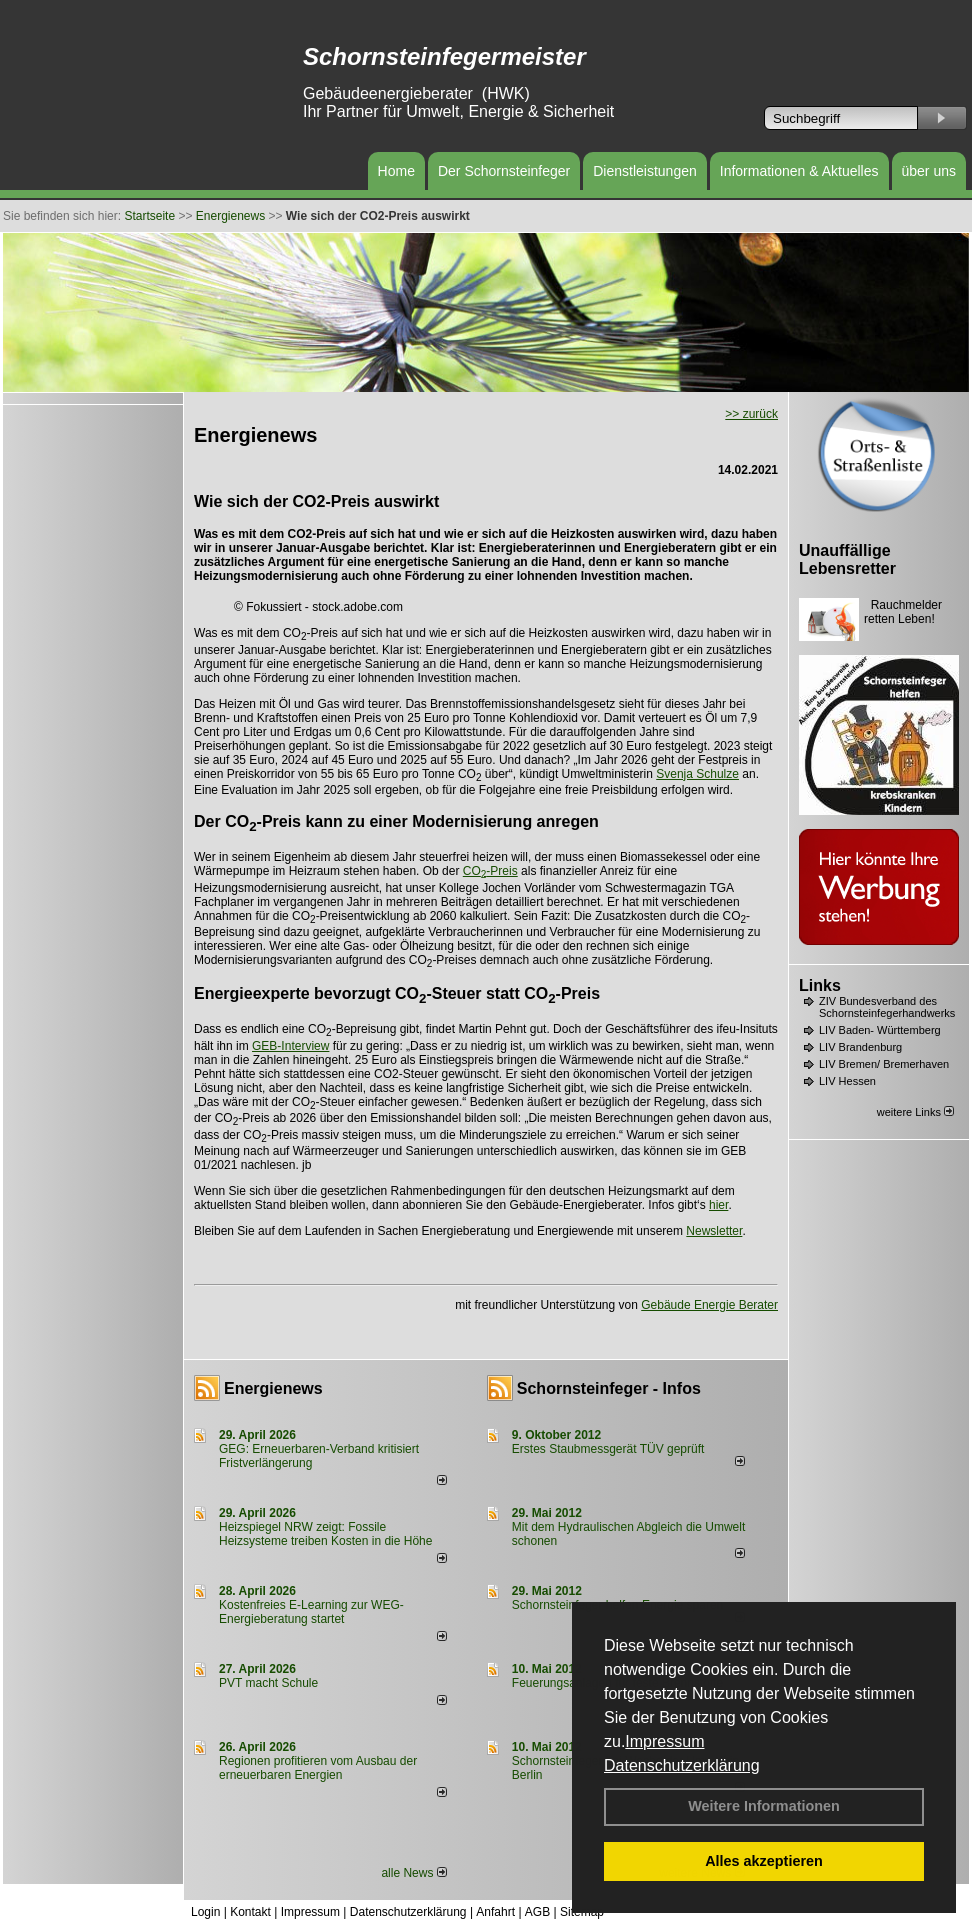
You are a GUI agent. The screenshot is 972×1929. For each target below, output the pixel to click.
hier (718, 1205)
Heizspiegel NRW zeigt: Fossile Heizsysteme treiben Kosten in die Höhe (325, 1534)
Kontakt (250, 1912)
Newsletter (714, 1231)
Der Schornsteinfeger (504, 171)
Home (396, 171)
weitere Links (915, 1112)
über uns (929, 171)
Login (205, 1912)
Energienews (273, 1388)
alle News (413, 1873)
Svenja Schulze (697, 774)
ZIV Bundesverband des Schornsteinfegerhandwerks (887, 1007)
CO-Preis (490, 871)
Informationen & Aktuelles (799, 171)
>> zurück (751, 414)
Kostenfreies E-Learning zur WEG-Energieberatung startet (311, 1612)
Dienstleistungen (645, 171)
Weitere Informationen (764, 1806)
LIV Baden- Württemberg (880, 1030)
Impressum (664, 1741)
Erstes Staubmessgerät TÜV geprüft (608, 1449)
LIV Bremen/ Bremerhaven (884, 1064)
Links (820, 985)
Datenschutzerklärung (682, 1765)
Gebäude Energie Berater (709, 1305)
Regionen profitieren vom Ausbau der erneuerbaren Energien (318, 1768)
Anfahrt (495, 1912)
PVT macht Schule (268, 1683)
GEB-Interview (290, 1046)
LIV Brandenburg (860, 1047)
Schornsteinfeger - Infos (609, 1388)
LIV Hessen (847, 1081)
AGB (537, 1912)
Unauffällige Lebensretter (847, 559)
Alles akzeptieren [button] (764, 1861)
